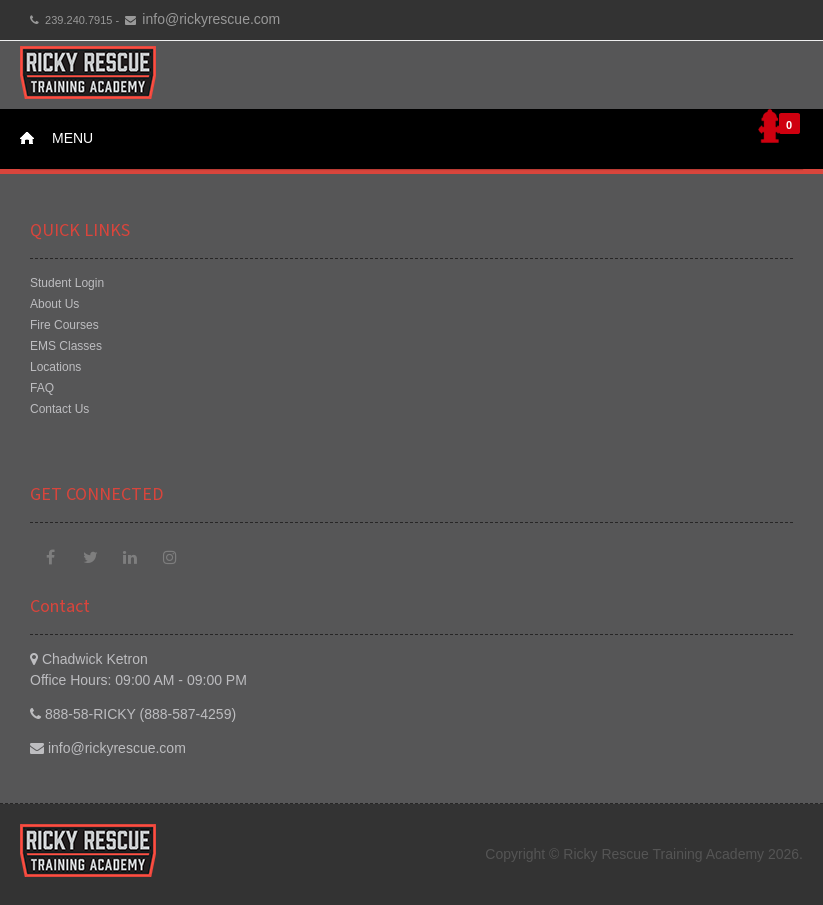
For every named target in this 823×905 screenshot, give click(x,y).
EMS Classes (66, 346)
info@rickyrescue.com (211, 19)
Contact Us (59, 409)
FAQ (42, 388)
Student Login (67, 283)
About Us (54, 304)
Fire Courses (64, 325)
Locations (55, 367)
